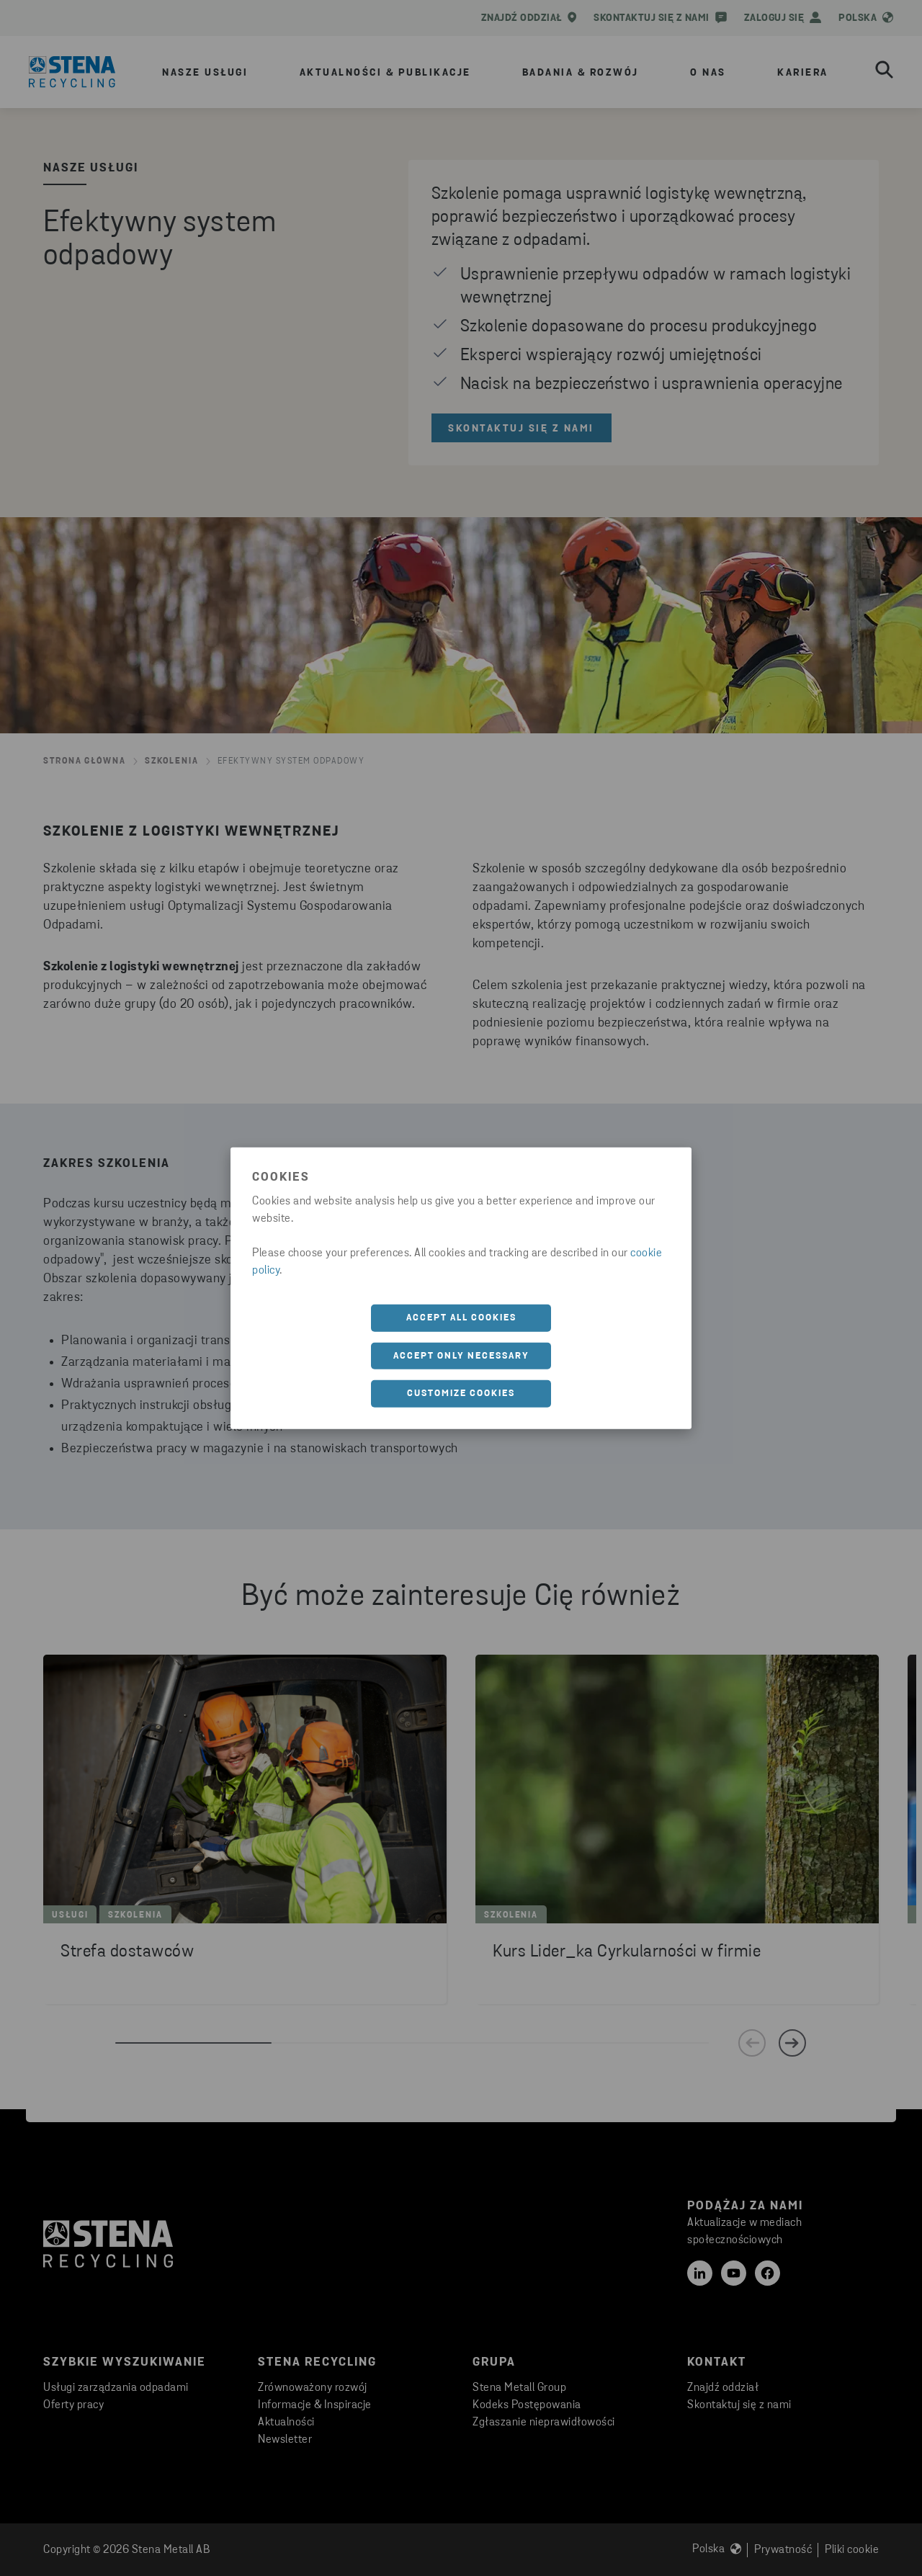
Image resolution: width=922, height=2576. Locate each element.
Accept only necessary (461, 1355)
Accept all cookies (461, 1318)
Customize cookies (461, 1393)
